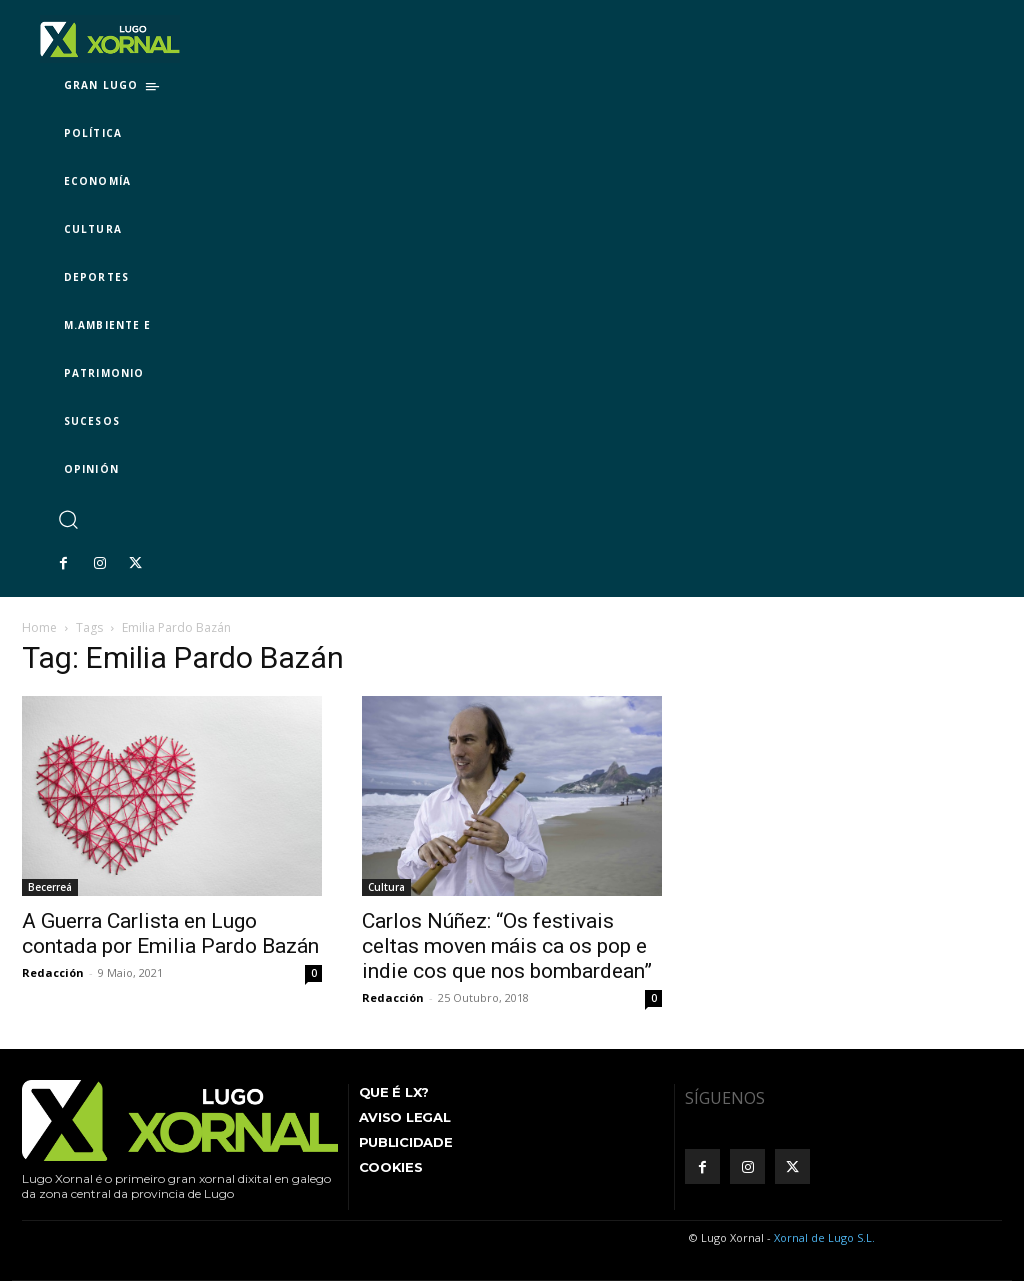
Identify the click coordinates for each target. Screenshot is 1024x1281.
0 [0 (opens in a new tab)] (654, 998)
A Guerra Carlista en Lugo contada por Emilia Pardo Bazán (170, 933)
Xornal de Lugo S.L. (824, 1237)
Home (39, 627)
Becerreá (50, 887)
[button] (67, 518)
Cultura (386, 887)
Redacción (53, 972)
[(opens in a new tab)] (512, 796)
